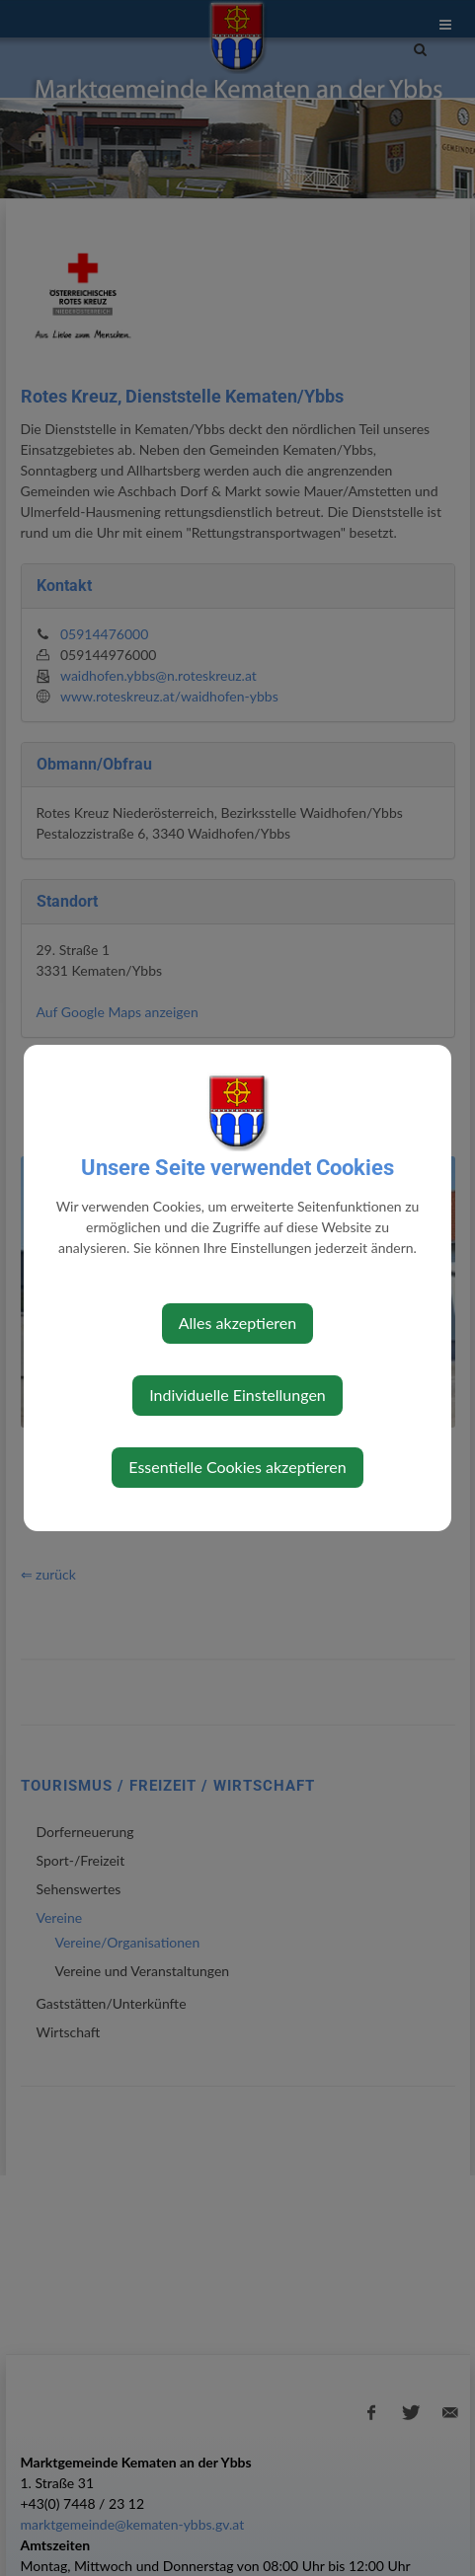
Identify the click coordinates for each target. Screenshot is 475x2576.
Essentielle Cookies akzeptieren (237, 1466)
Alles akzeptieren (237, 1322)
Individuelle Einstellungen (237, 1394)
